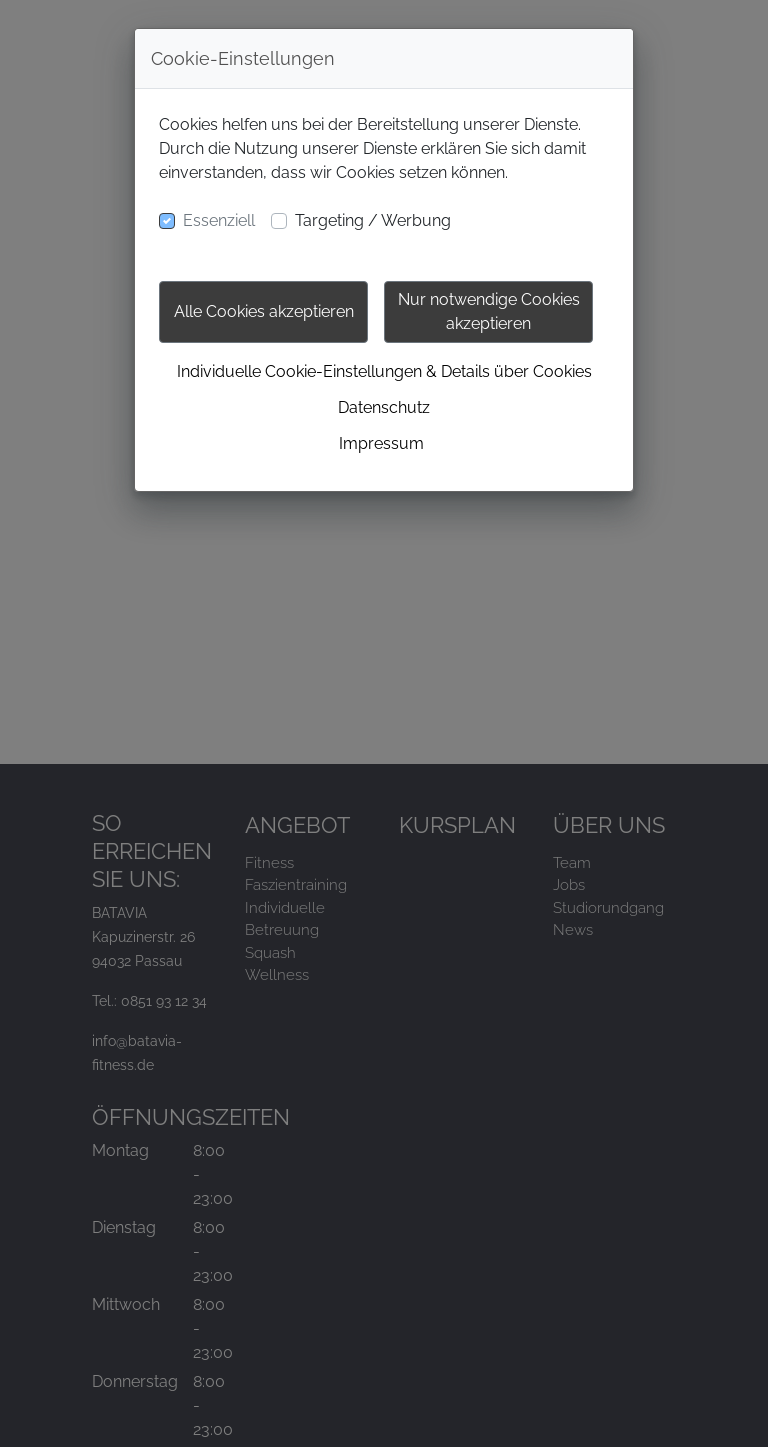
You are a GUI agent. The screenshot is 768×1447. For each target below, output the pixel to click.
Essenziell (219, 220)
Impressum (381, 443)
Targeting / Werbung (373, 220)
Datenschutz (384, 407)
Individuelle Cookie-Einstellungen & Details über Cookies (384, 371)
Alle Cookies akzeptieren (264, 311)
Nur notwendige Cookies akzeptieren (489, 311)
